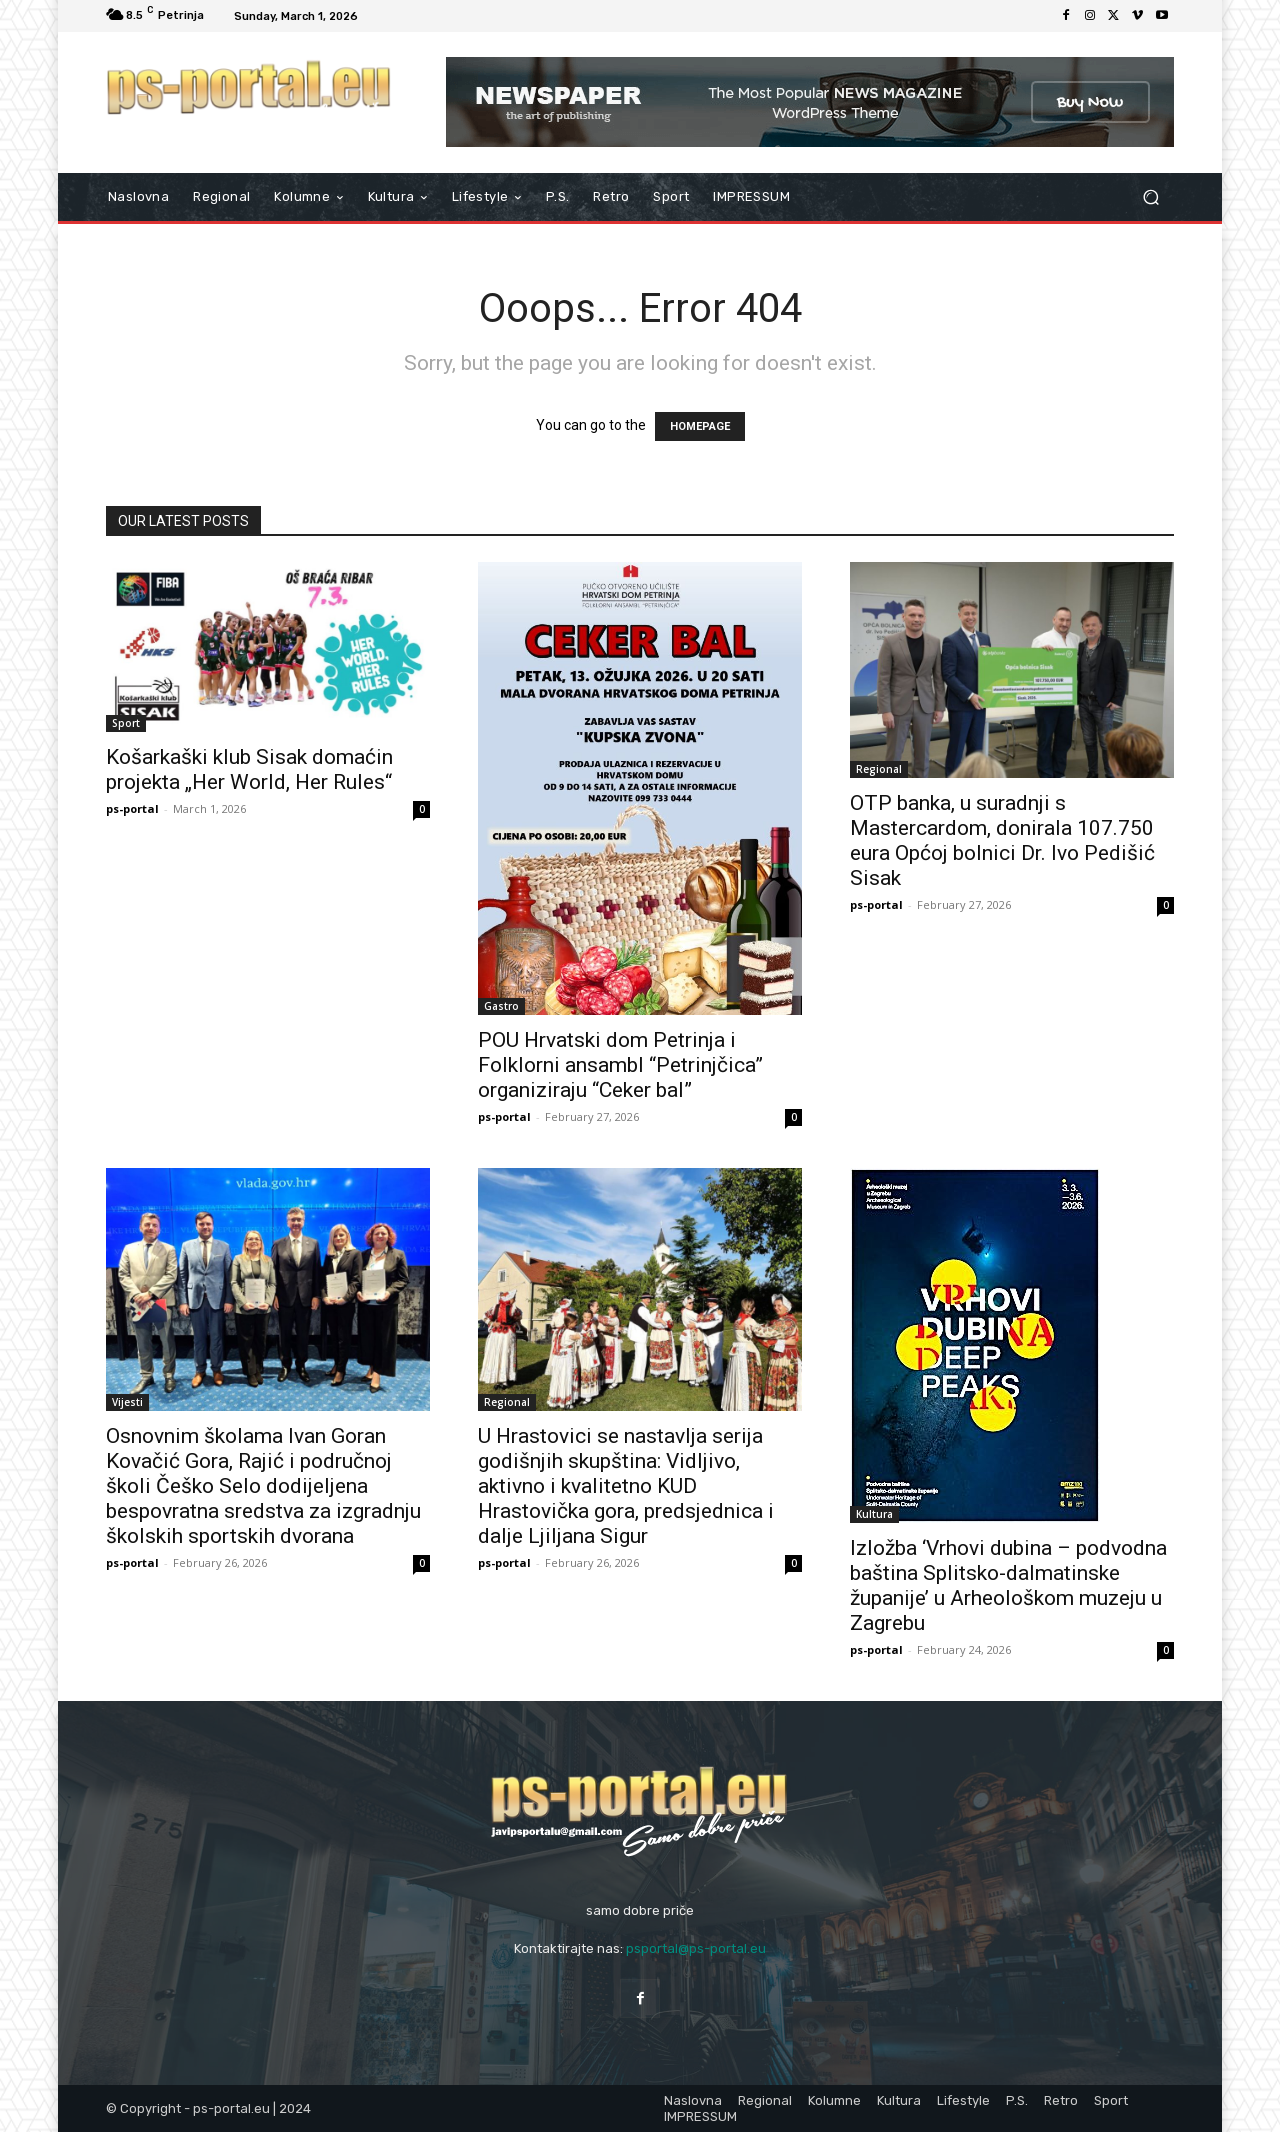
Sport (126, 723)
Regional (879, 769)
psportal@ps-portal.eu (696, 1948)
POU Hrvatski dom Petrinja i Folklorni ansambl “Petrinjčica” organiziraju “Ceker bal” (620, 1065)
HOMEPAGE (700, 426)
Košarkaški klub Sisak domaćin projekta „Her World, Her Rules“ (249, 769)
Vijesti (127, 1402)
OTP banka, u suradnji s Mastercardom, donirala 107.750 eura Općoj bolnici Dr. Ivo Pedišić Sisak (1002, 840)
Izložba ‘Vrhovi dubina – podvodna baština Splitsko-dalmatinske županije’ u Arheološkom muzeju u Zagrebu (1008, 1585)
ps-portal (132, 808)
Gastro (501, 1006)
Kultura (874, 1514)
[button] (1150, 197)
